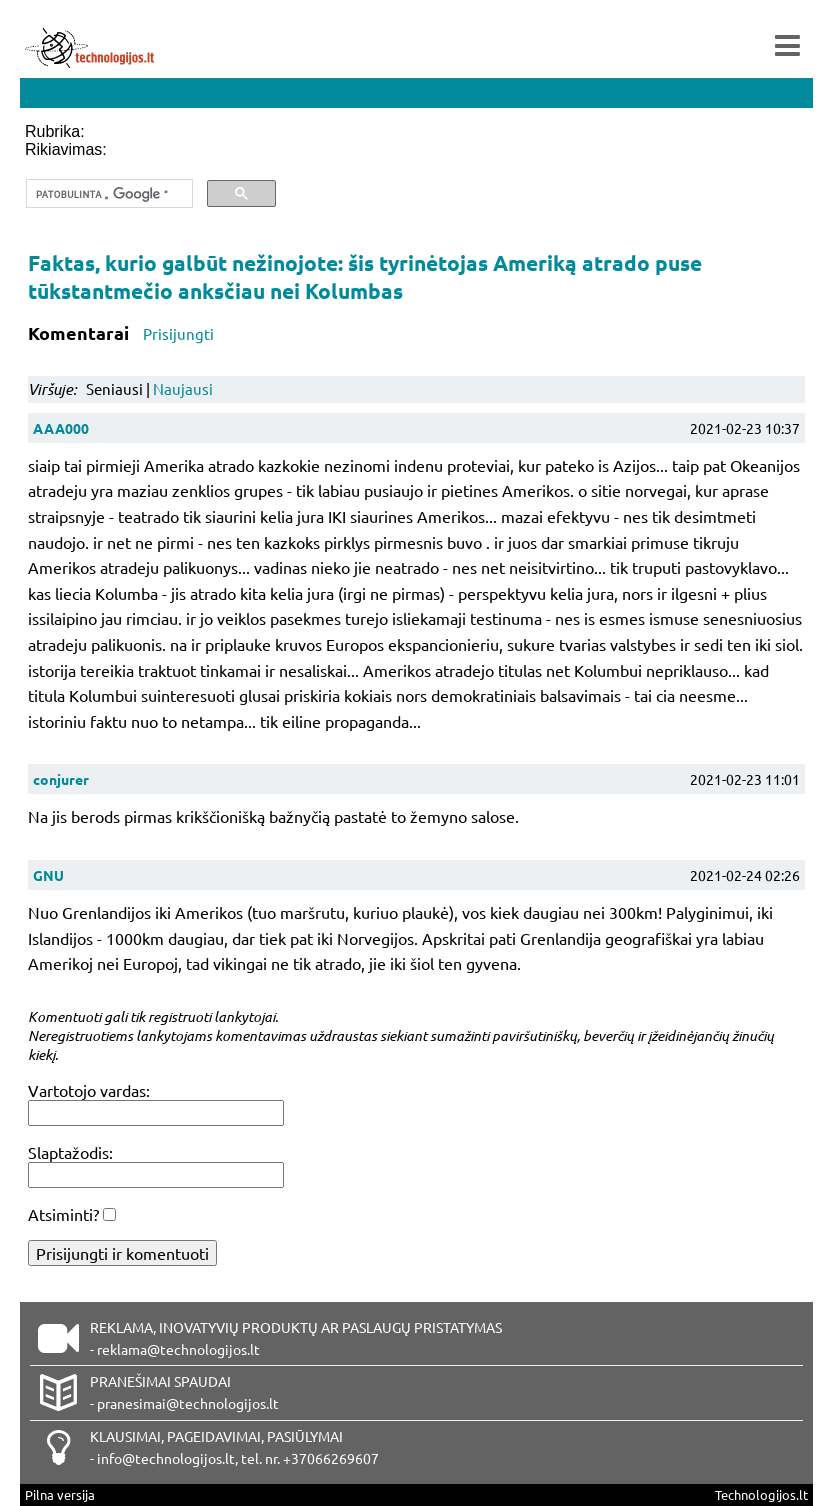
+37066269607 (331, 1458)
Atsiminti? (63, 1214)
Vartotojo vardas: (89, 1090)
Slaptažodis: (70, 1152)
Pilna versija (60, 1494)
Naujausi (183, 388)
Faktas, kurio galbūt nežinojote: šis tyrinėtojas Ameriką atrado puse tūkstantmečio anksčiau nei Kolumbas (365, 276)
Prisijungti (178, 333)
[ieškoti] (107, 194)
